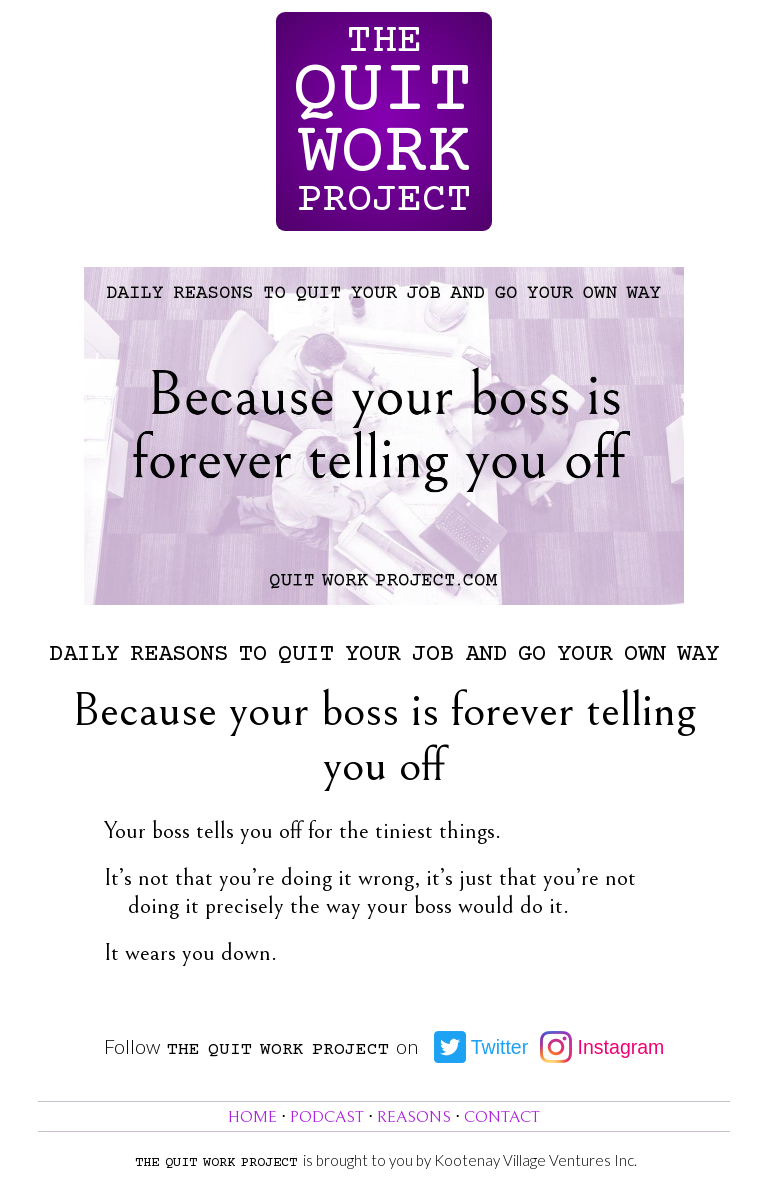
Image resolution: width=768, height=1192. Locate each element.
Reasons (414, 1117)
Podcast (327, 1117)
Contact (502, 1117)
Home (252, 1117)
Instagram (602, 1047)
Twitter (481, 1047)
